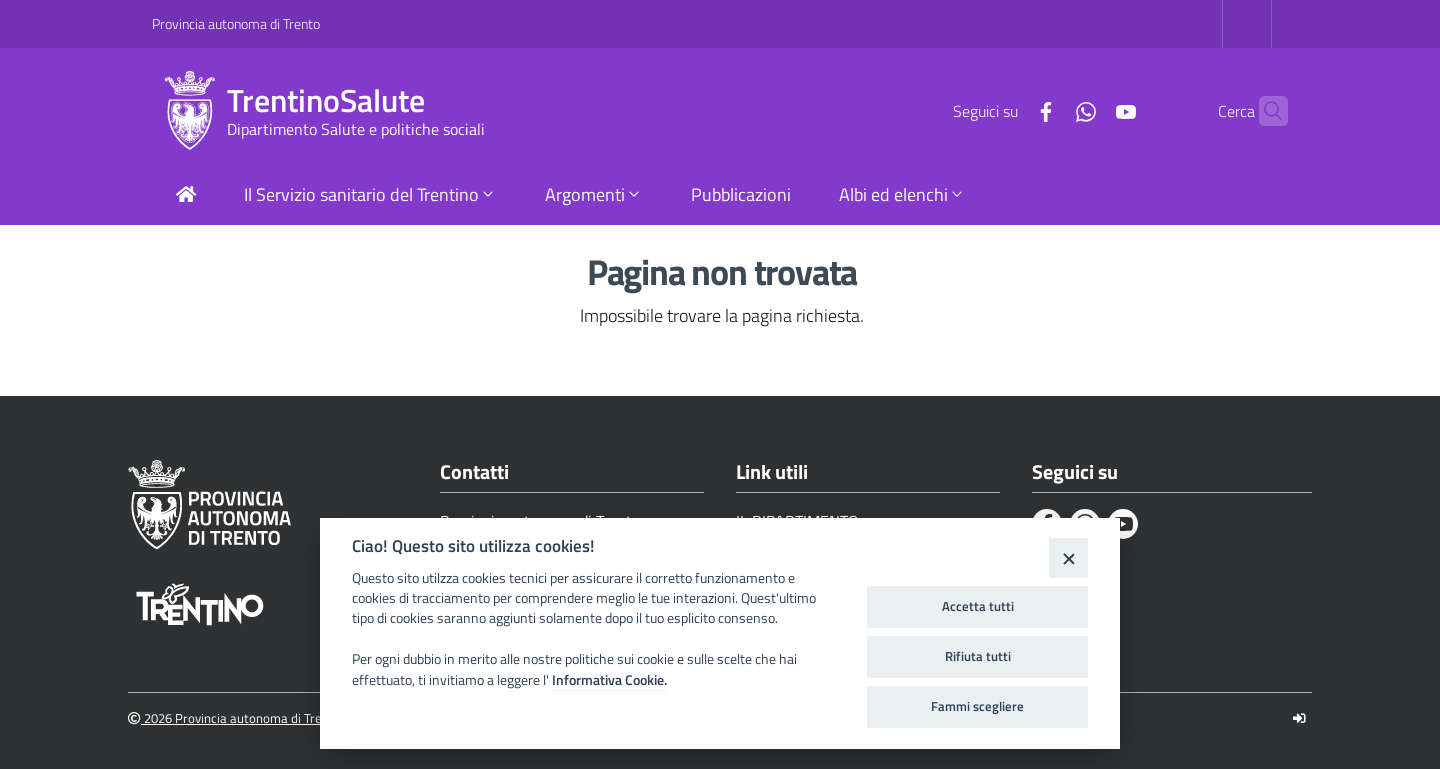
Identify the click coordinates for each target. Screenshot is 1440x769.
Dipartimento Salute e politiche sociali (356, 129)
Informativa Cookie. (609, 680)
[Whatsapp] (1047, 110)
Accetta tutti (978, 606)
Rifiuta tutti (978, 656)
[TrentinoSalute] (189, 111)
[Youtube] (1087, 110)
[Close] (1068, 557)
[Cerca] (1264, 111)
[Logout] (1299, 718)
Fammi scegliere (977, 706)
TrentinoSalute (326, 100)
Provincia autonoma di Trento (236, 23)
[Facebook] (1007, 110)
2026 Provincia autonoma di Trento (234, 718)
